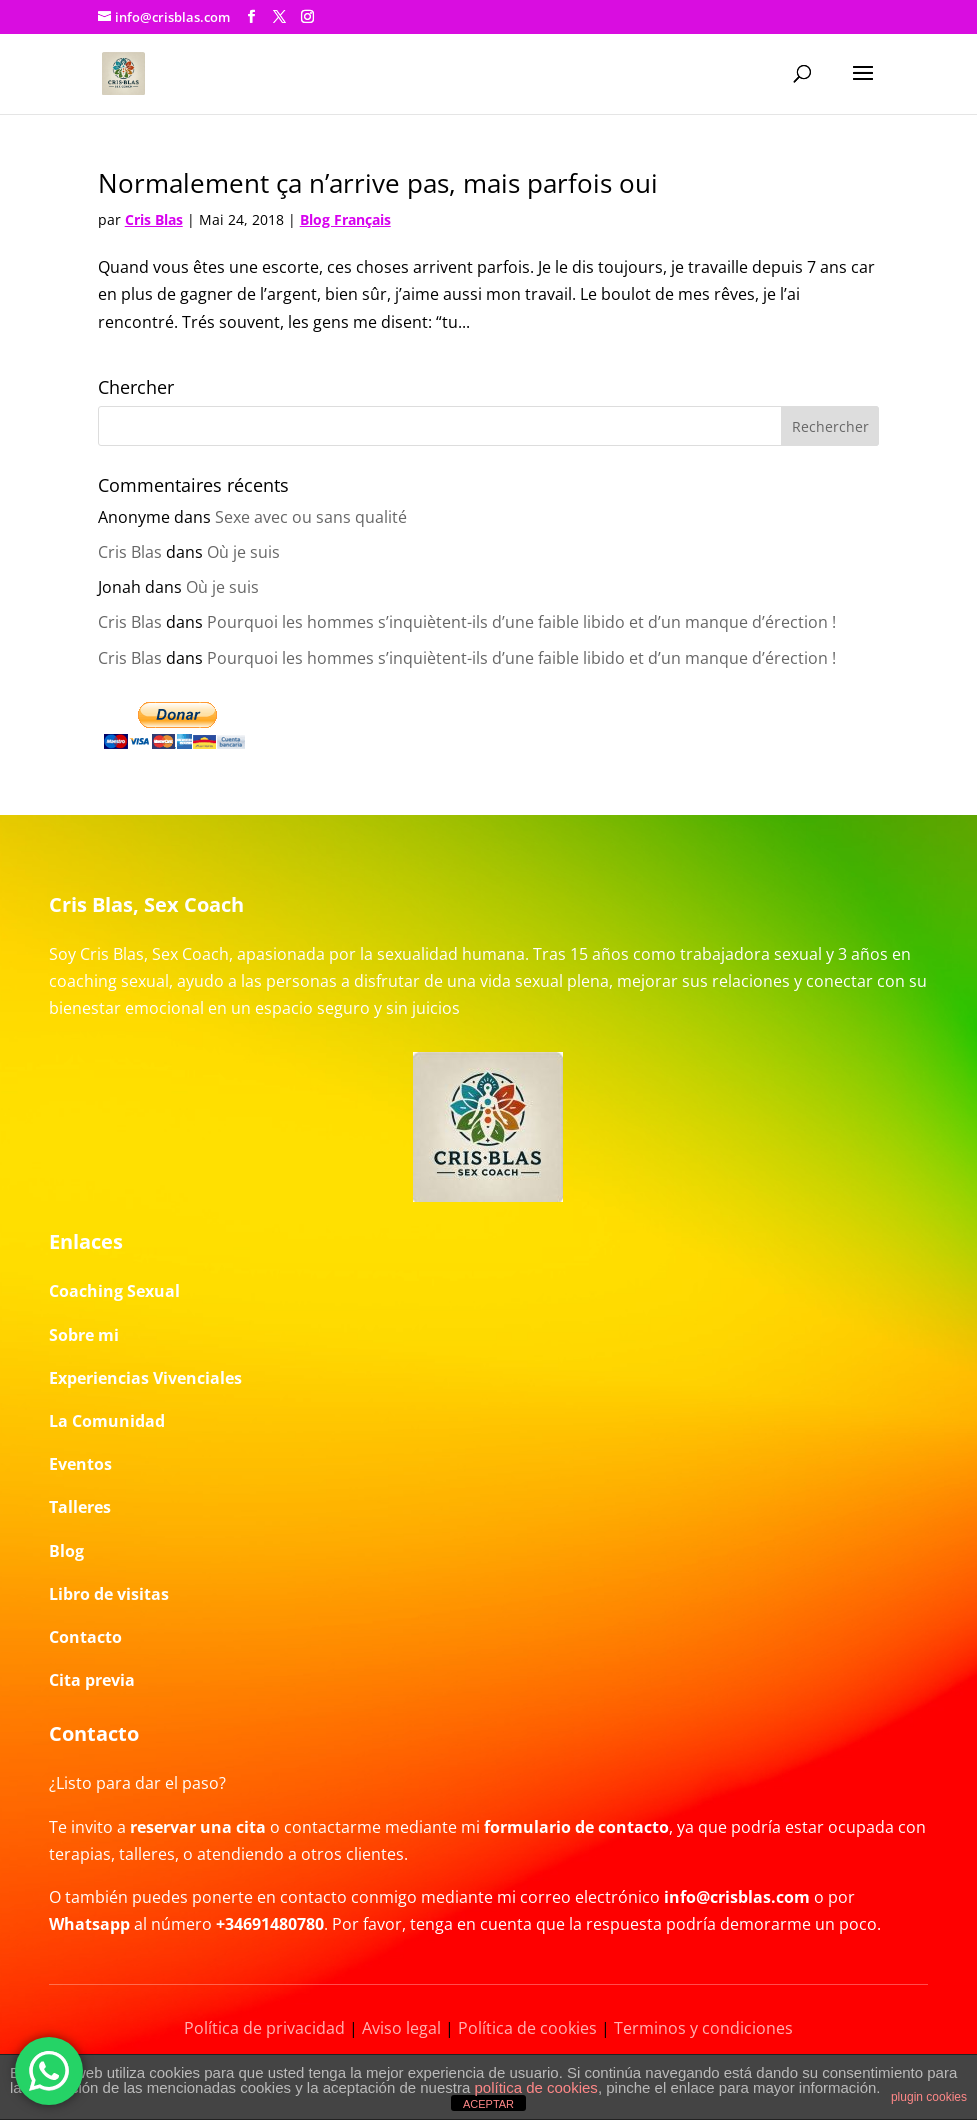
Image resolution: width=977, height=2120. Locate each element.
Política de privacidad (264, 2028)
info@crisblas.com (737, 1897)
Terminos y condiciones (703, 2028)
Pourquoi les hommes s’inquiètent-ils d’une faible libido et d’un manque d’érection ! (521, 622)
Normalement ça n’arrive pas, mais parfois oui (378, 183)
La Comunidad (107, 1421)
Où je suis (243, 552)
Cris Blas (154, 219)
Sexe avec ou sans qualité (311, 517)
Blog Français (345, 219)
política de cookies (535, 2087)
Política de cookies (527, 2028)
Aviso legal (401, 2028)
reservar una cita (198, 1827)
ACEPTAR (488, 2104)
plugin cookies (929, 2097)
